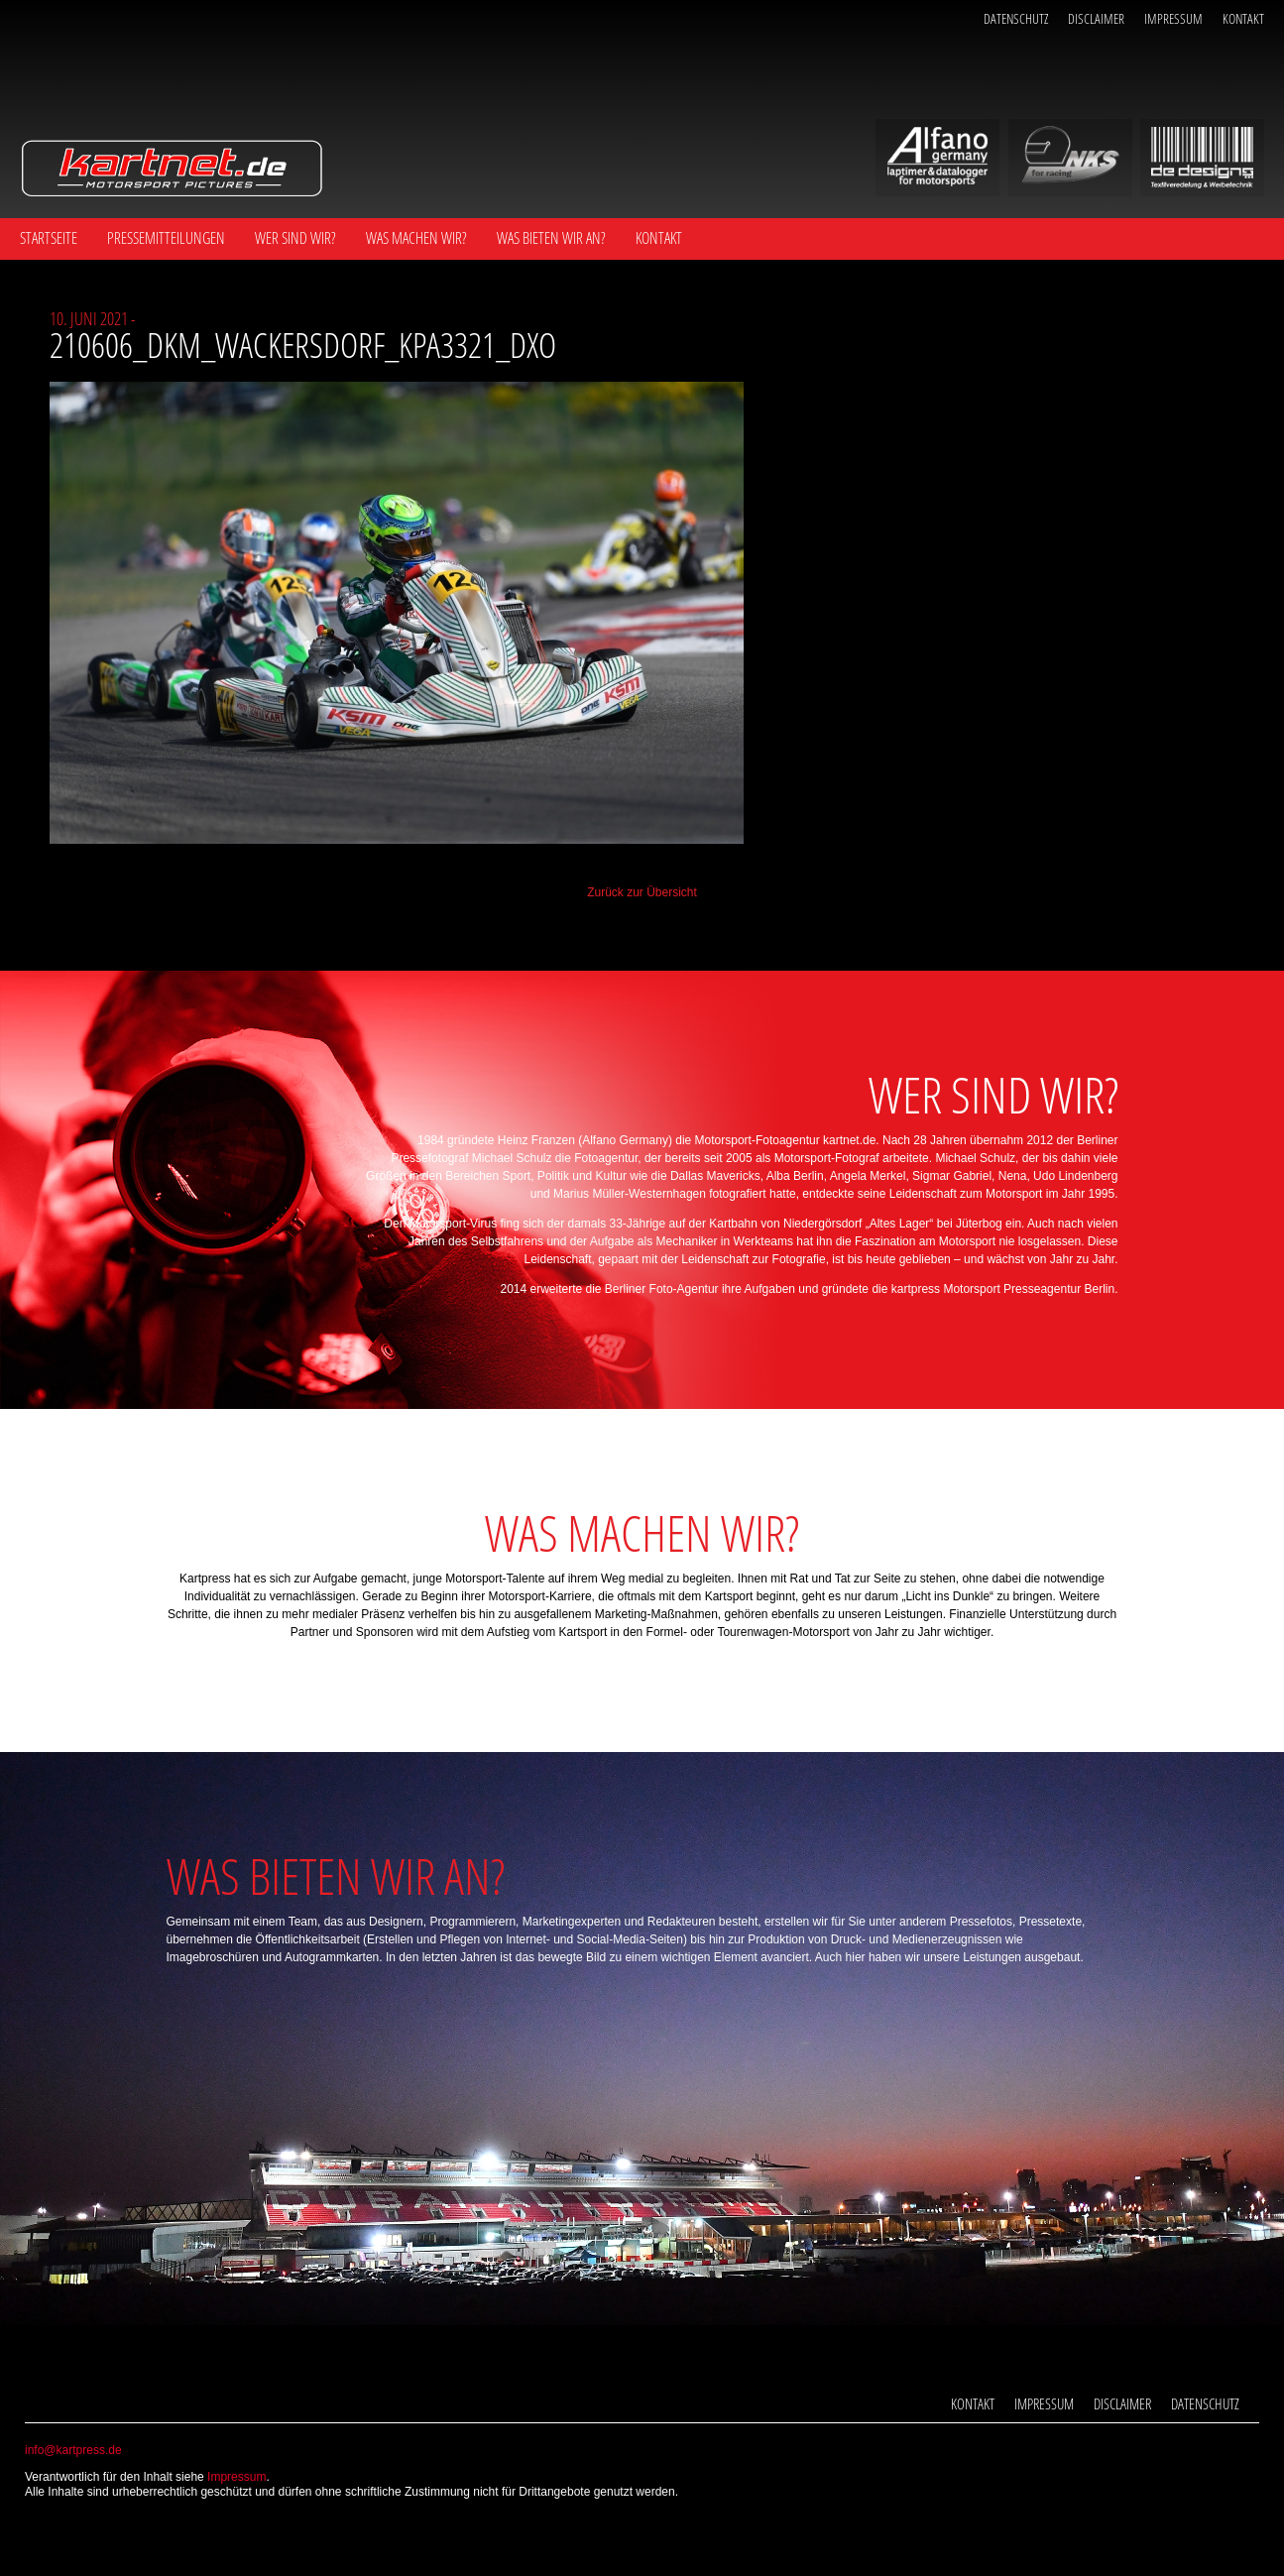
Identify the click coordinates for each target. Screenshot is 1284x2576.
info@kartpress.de (73, 2450)
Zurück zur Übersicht (642, 892)
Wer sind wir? (295, 238)
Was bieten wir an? (551, 238)
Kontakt (1243, 18)
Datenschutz (1016, 18)
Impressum (1173, 18)
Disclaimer (1096, 18)
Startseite (48, 238)
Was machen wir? (416, 238)
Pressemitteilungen (166, 238)
